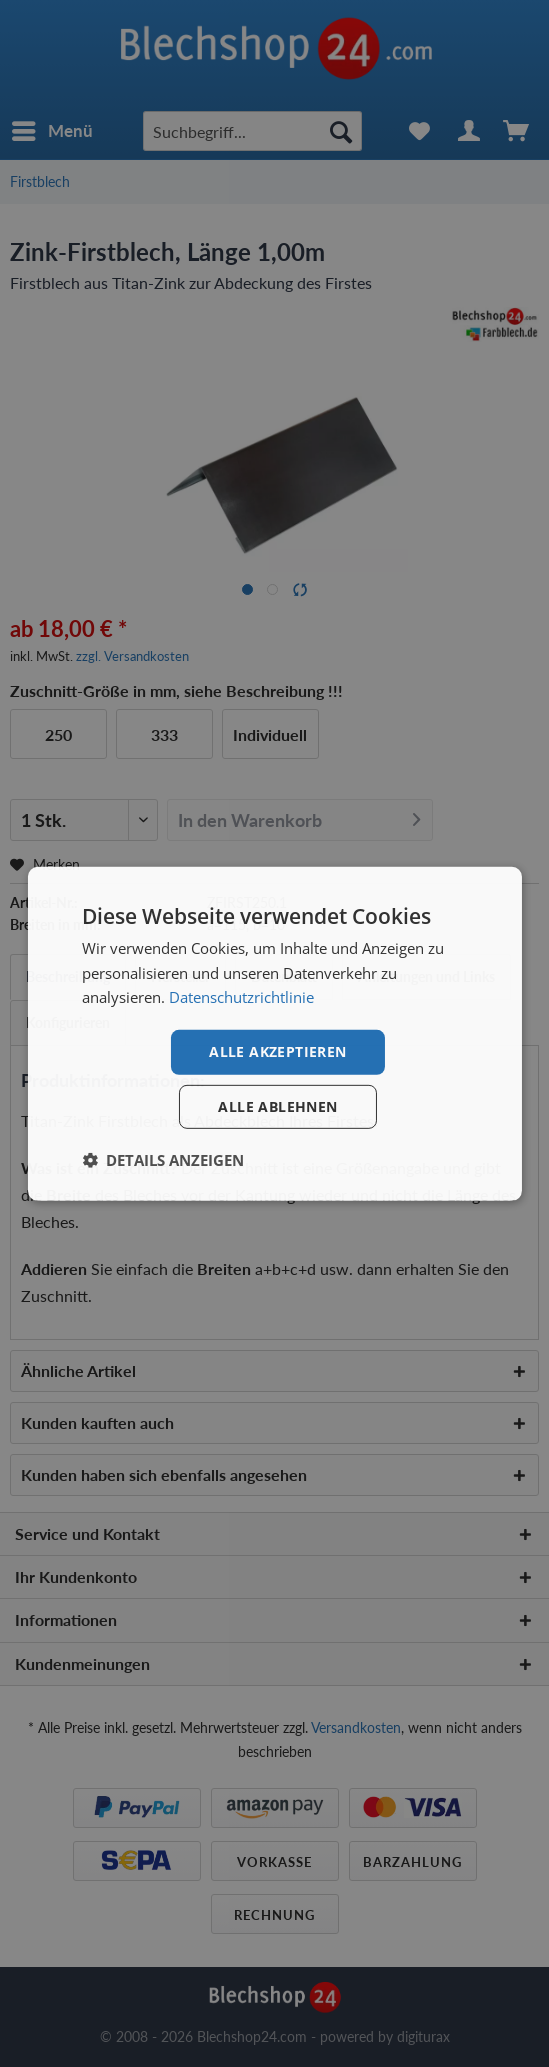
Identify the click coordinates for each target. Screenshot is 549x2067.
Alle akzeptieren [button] (277, 1051)
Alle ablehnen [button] (277, 1106)
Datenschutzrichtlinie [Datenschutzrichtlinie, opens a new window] (241, 997)
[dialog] (274, 1033)
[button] (163, 1160)
